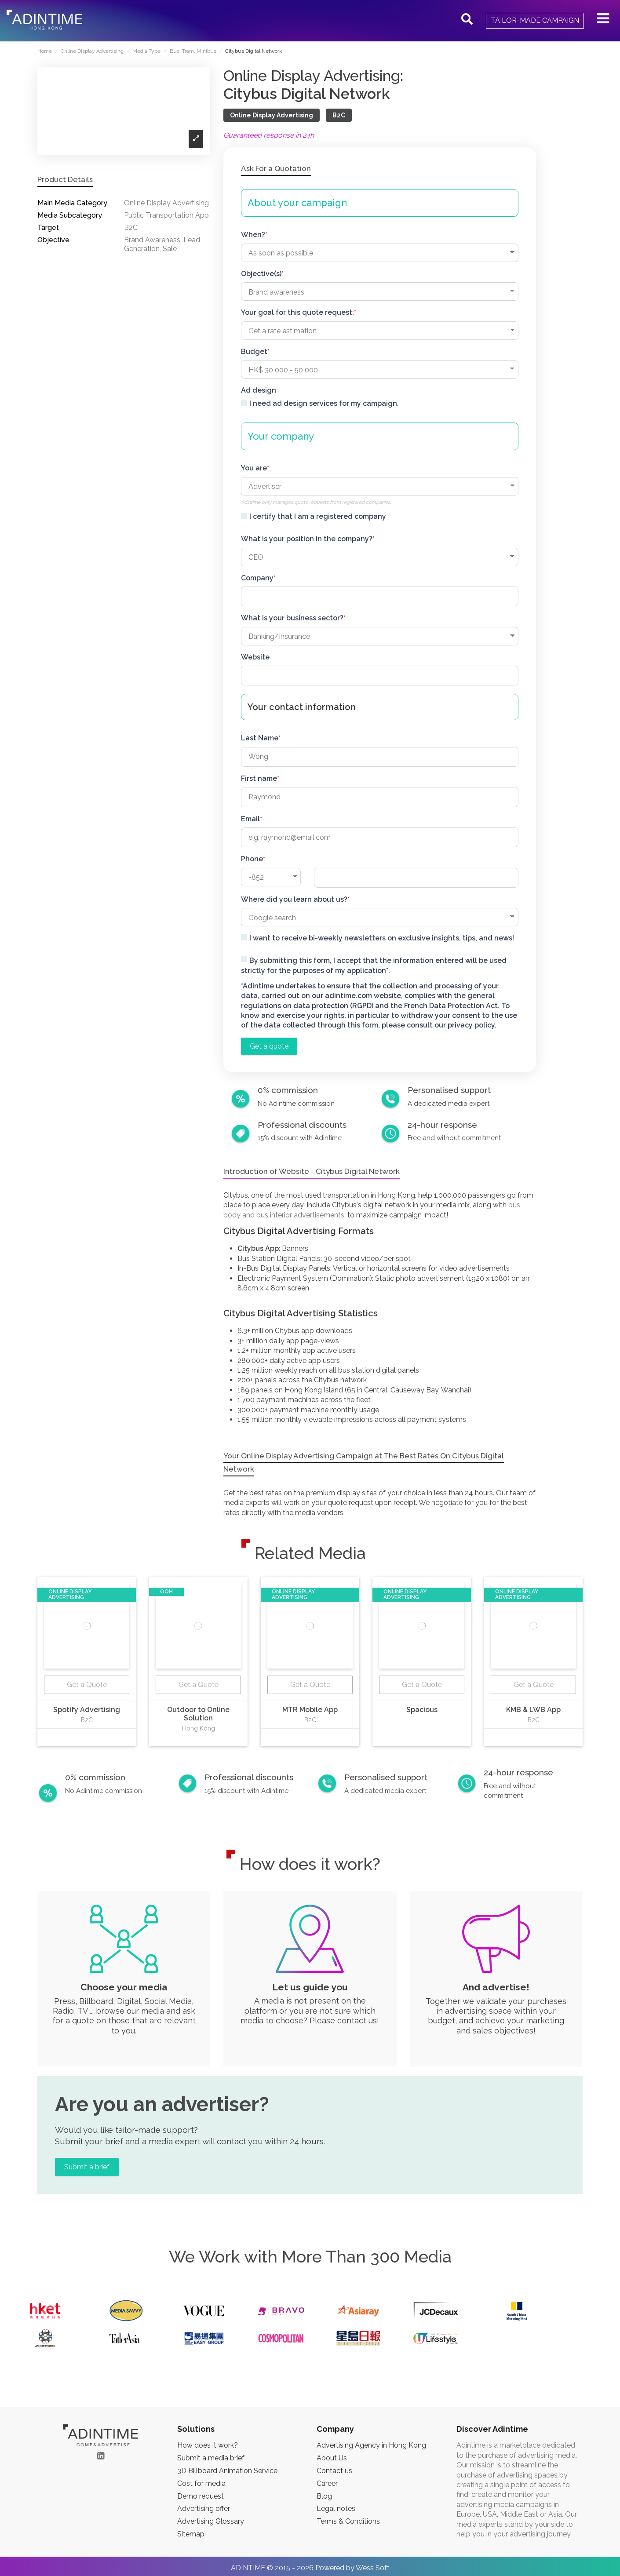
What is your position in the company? (306, 539)
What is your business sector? (292, 618)
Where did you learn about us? (294, 899)
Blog (324, 2496)
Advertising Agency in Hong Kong (371, 2445)
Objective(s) (261, 274)
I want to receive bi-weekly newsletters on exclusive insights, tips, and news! (381, 938)
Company (257, 578)
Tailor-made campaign (535, 20)
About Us (332, 2458)
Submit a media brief (210, 2458)
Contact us (334, 2471)
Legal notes (336, 2508)
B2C (338, 115)
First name (259, 778)
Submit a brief (86, 2167)
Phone (252, 859)
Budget (254, 351)
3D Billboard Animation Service (227, 2471)
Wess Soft (373, 2568)
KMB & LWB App (533, 1709)
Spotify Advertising (86, 1709)
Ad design (258, 390)
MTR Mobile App (310, 1709)
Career (327, 2483)
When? (253, 234)
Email (250, 819)
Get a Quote (87, 1684)
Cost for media (201, 2483)
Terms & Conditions (348, 2521)
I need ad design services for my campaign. (324, 403)
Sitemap (190, 2534)
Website (255, 657)
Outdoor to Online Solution (198, 1713)
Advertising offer (203, 2508)
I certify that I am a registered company (317, 516)
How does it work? (207, 2445)
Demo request (200, 2496)
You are (254, 468)
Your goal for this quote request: (297, 312)
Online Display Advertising (271, 115)
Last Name (259, 738)
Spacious (422, 1709)
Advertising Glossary (210, 2521)
